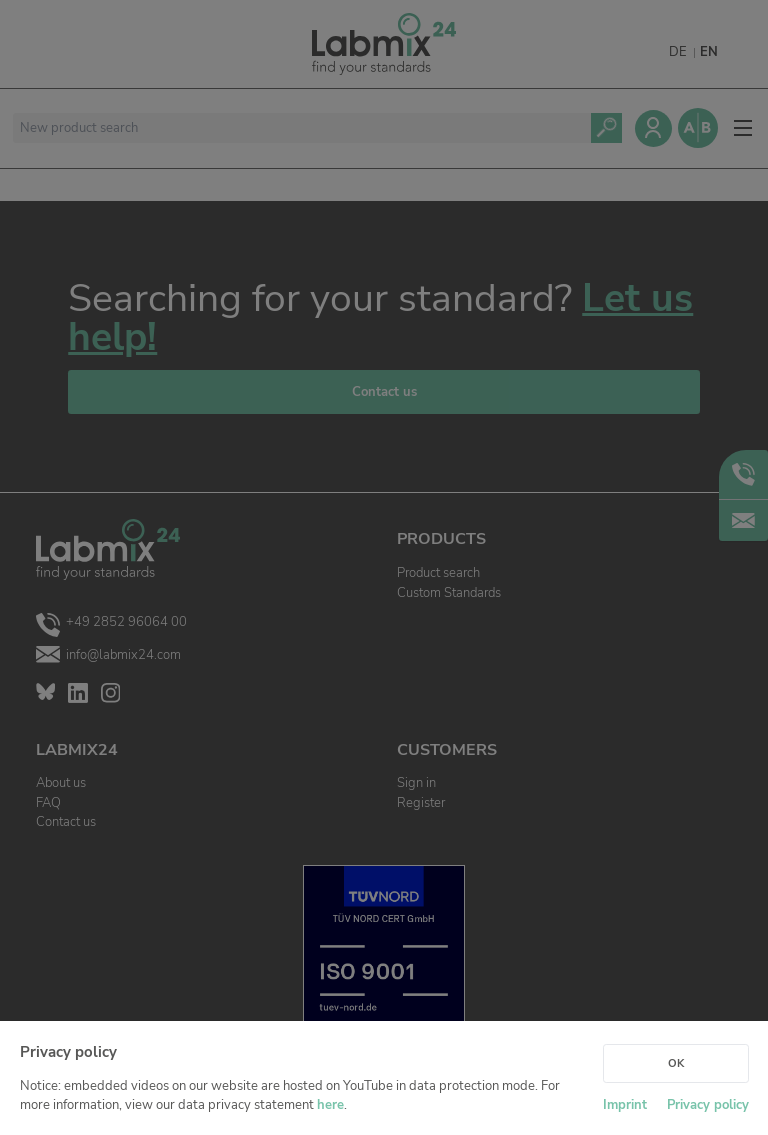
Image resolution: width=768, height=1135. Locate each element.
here (330, 1105)
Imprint (625, 1105)
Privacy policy (708, 1105)
